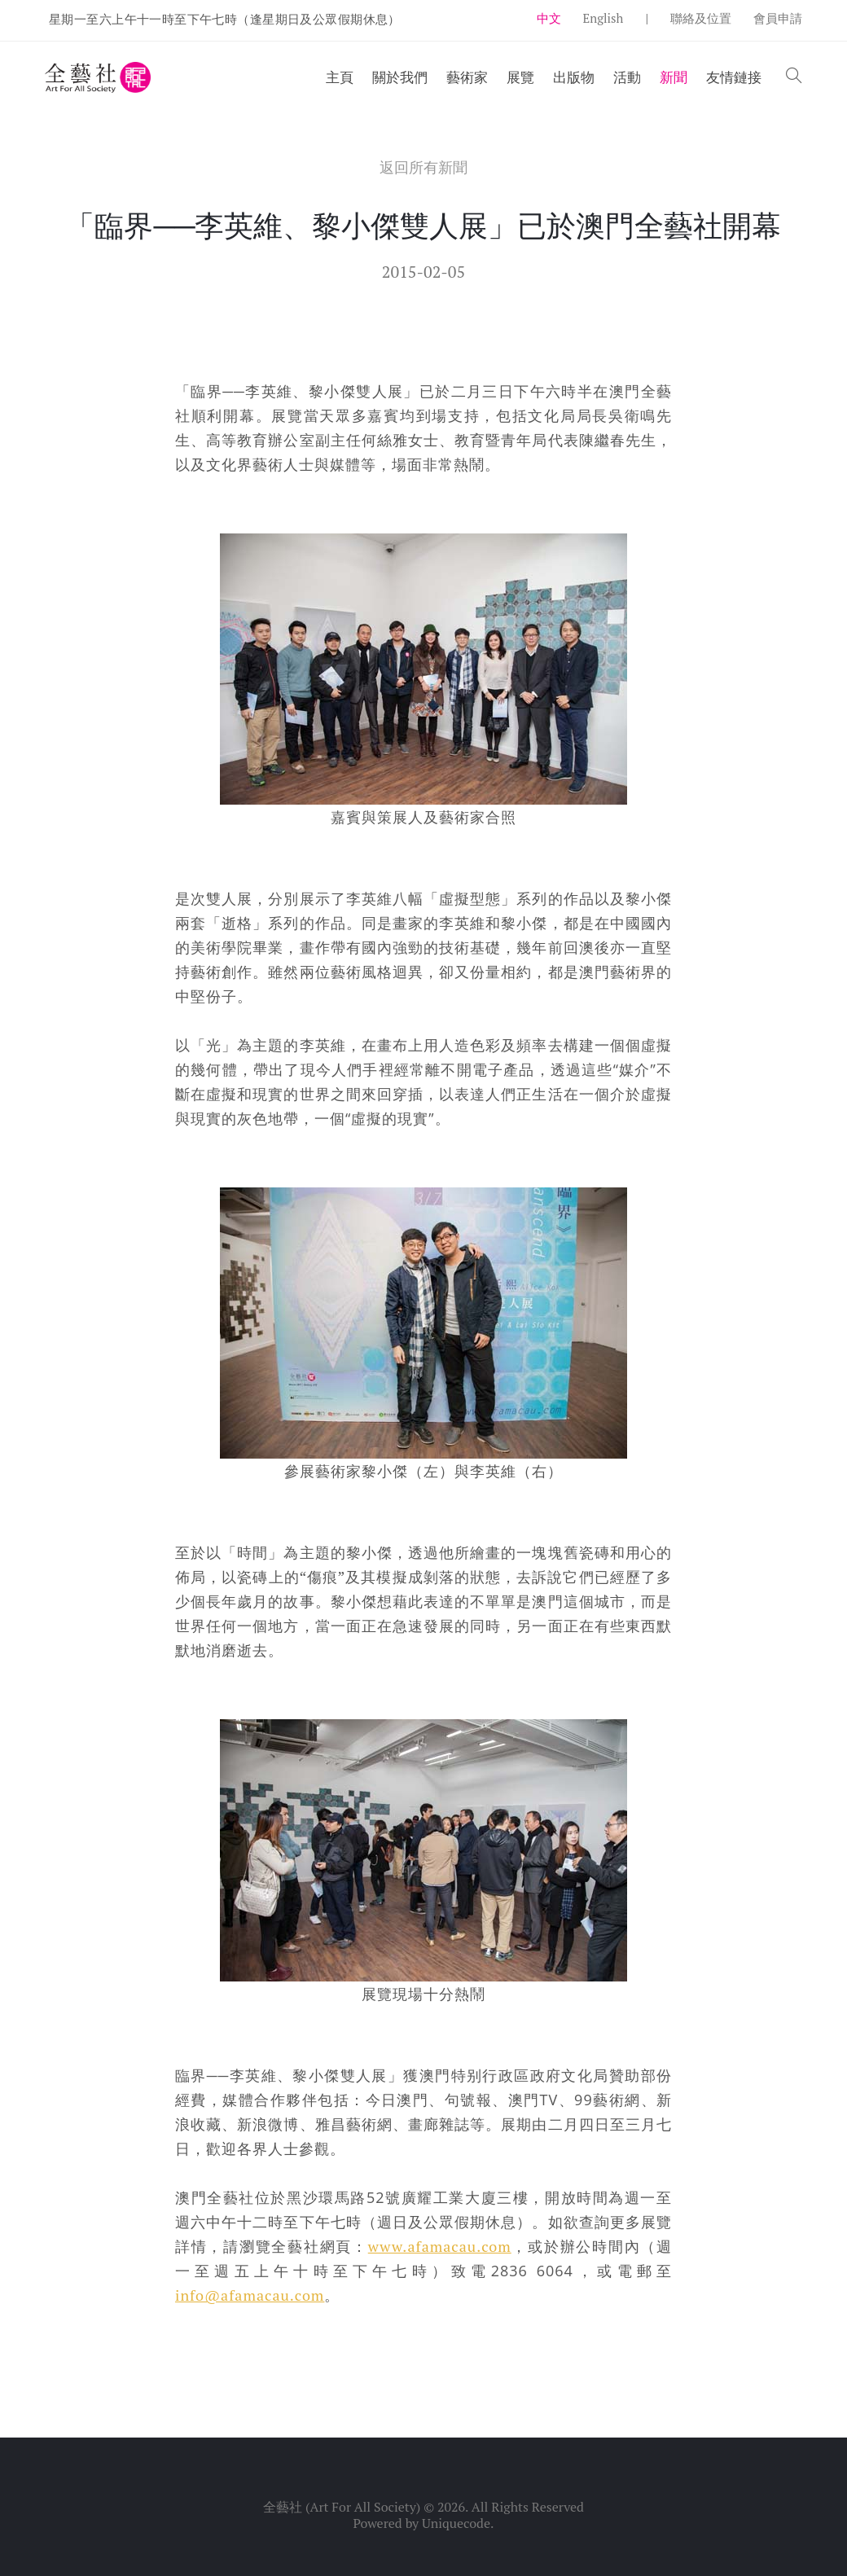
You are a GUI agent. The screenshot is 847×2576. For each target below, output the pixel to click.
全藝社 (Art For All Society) (341, 2507)
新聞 (673, 77)
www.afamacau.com (439, 2246)
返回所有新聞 (423, 167)
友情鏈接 (733, 77)
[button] (794, 77)
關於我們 (400, 77)
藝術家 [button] (467, 77)
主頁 (339, 77)
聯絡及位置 (700, 18)
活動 (627, 77)
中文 (549, 18)
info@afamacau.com (249, 2295)
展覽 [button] (520, 77)
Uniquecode (456, 2523)
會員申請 (777, 18)
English (603, 18)
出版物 (574, 77)
